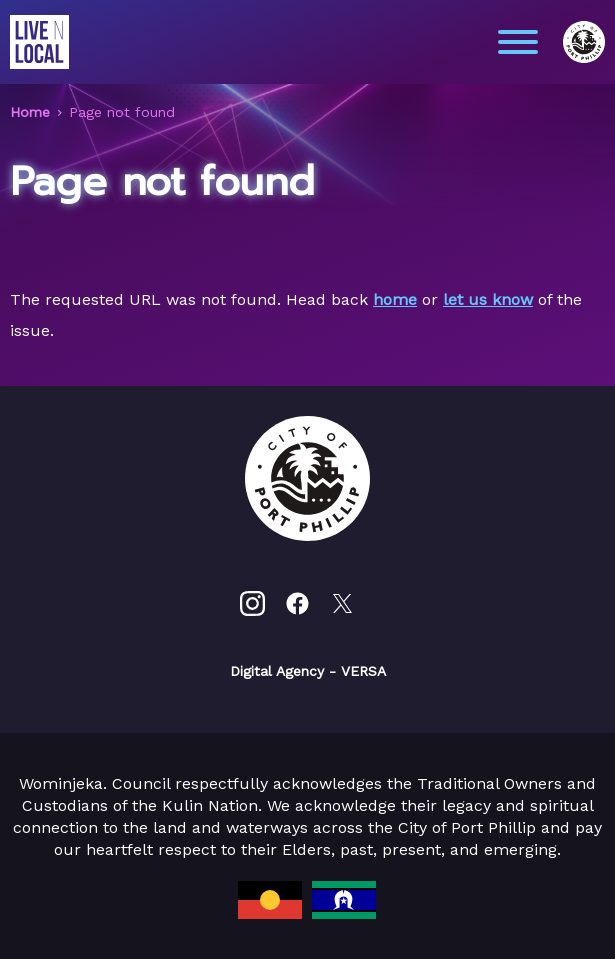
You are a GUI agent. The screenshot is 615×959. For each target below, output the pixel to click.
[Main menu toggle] (518, 42)
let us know (488, 299)
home (395, 299)
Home (30, 112)
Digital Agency (277, 671)
